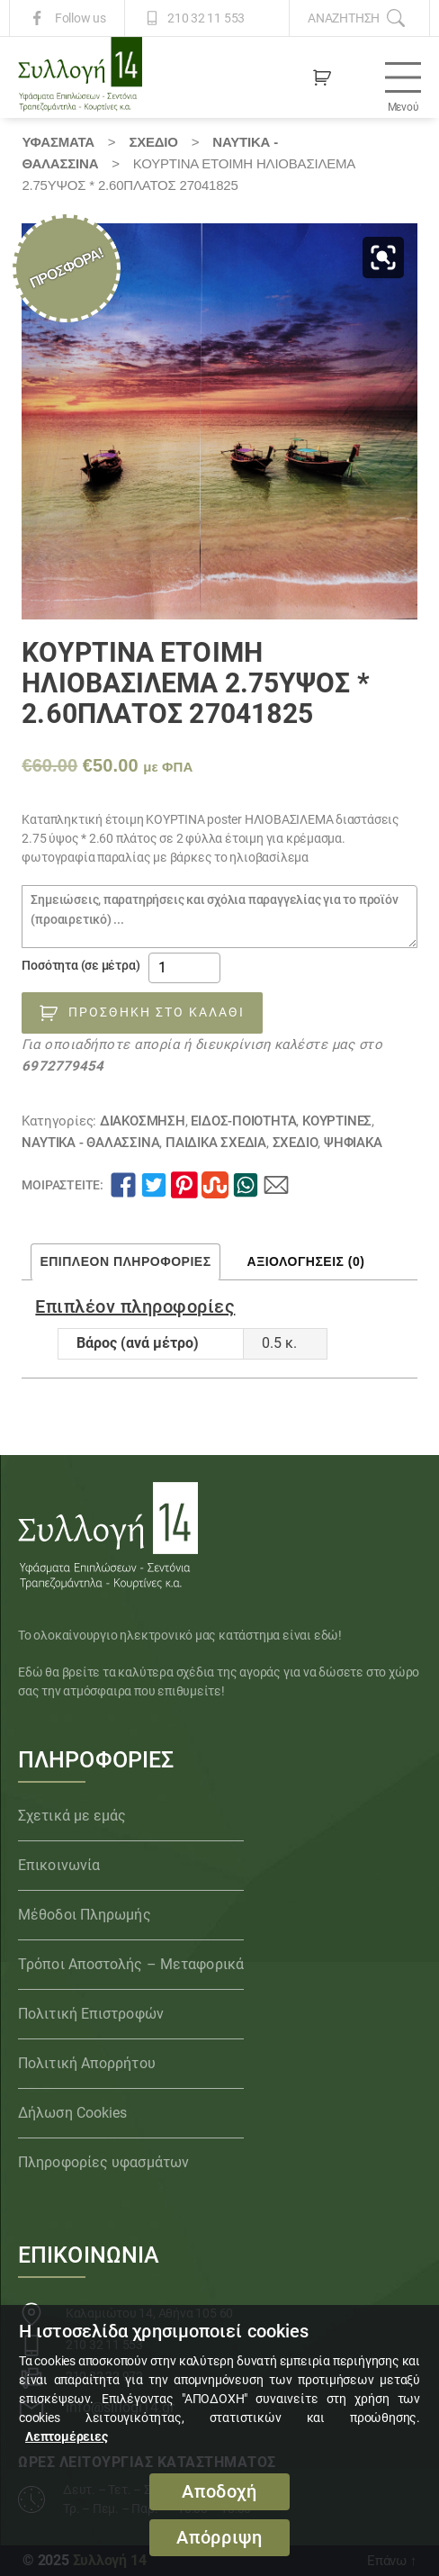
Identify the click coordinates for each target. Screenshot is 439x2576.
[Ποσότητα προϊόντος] (184, 968)
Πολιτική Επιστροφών (91, 2013)
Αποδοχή (219, 2491)
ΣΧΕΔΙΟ (153, 141)
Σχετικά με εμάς (72, 1815)
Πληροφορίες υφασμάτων (103, 2162)
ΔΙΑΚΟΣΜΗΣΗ (142, 1121)
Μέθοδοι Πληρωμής (84, 1914)
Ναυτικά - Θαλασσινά (90, 1142)
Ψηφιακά (353, 1142)
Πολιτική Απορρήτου (87, 2063)
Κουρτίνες (337, 1121)
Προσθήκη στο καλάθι (156, 1012)
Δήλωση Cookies (72, 2112)
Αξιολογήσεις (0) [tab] (306, 1261)
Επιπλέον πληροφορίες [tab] (125, 1261)
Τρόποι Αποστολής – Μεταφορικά (131, 1964)
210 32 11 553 (206, 18)
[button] (383, 257)
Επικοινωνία (59, 1865)
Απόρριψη (219, 2537)
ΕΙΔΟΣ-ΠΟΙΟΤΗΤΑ (243, 1121)
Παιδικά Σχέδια (216, 1142)
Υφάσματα (58, 141)
